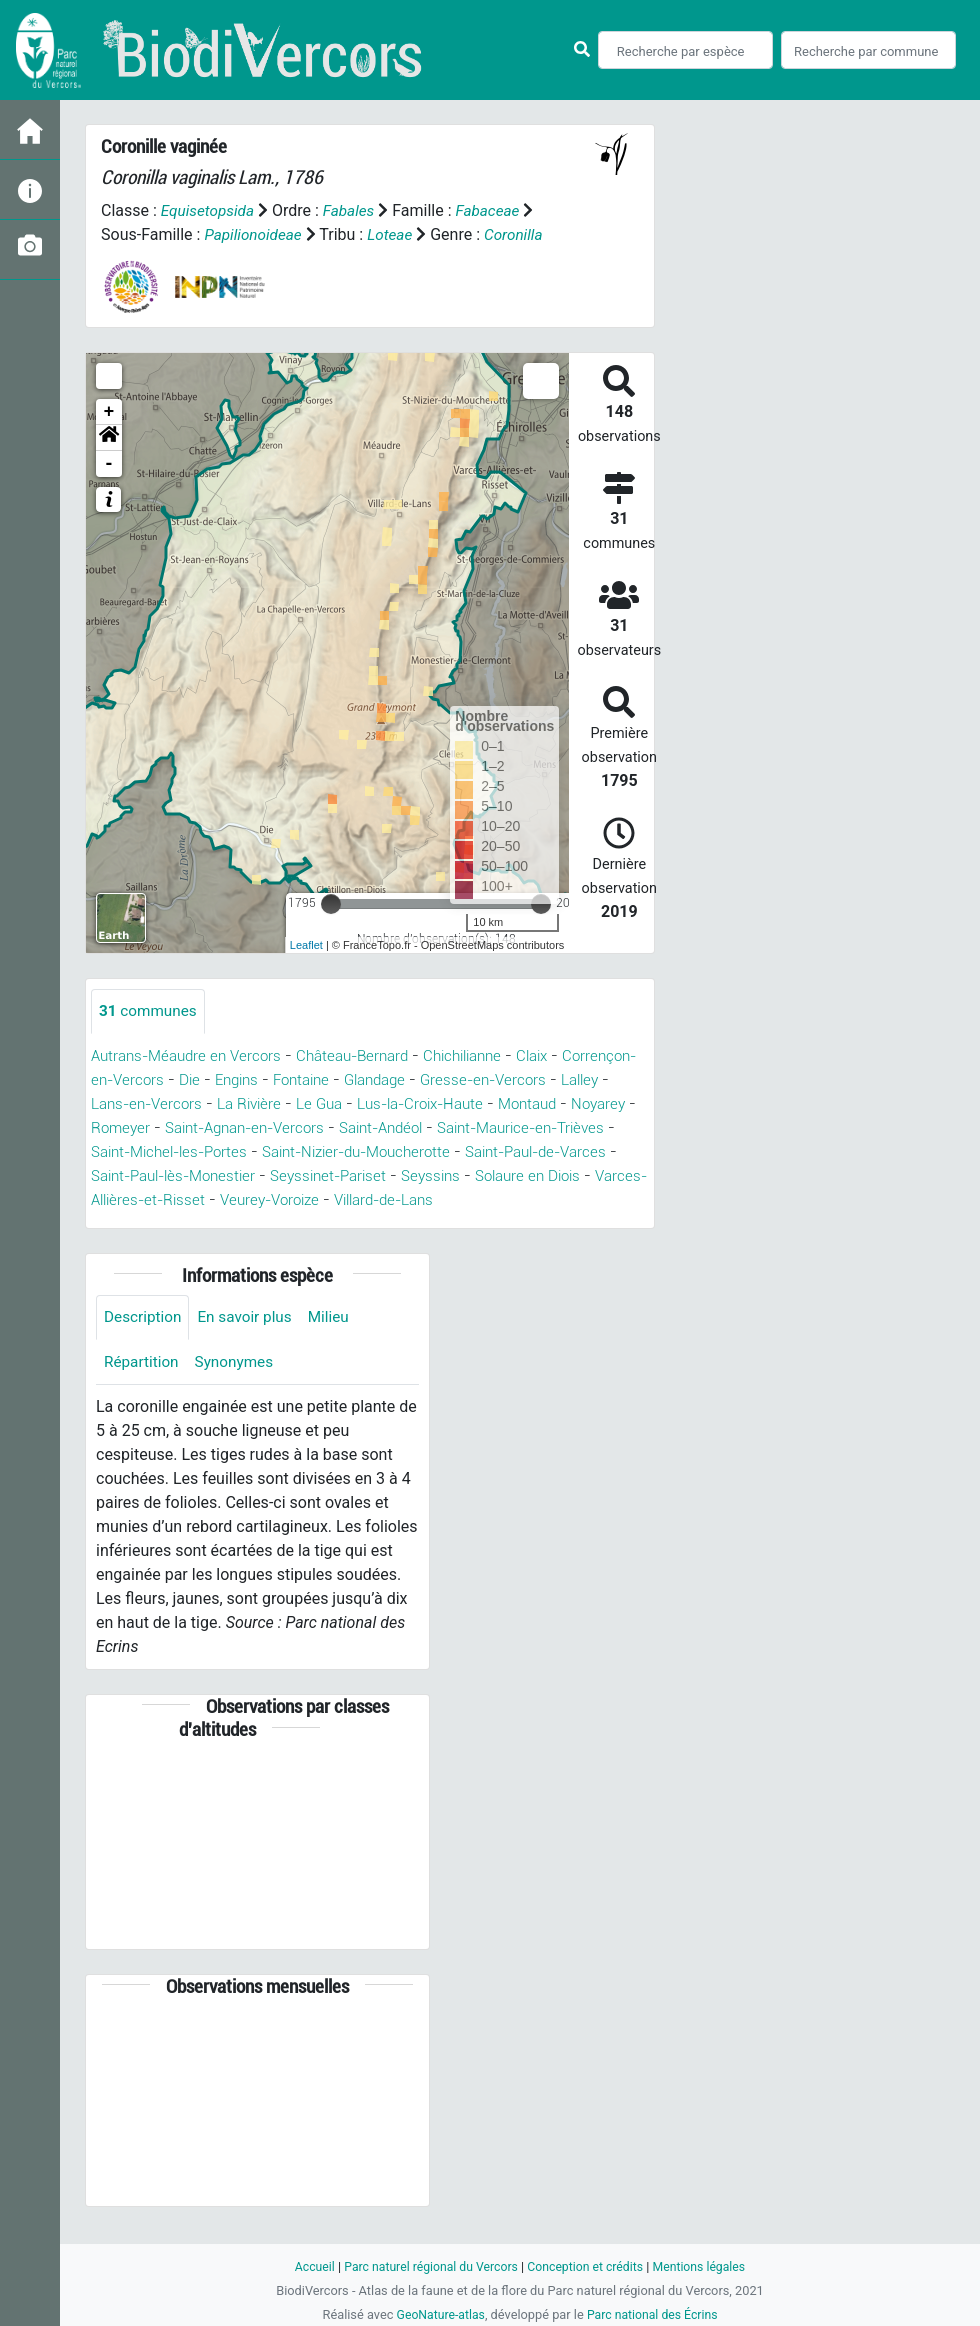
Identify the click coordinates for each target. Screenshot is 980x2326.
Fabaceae (495, 210)
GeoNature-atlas (437, 2314)
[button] (109, 438)
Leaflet (306, 945)
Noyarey (199, 1128)
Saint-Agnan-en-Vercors (407, 1128)
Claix (563, 1056)
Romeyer (274, 1128)
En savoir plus (250, 1342)
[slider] (331, 904)
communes (150, 1011)
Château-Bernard (368, 1056)
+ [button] (109, 412)
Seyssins (186, 1200)
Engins (324, 1080)
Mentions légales (706, 2266)
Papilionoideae (255, 234)
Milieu (337, 1342)
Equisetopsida (210, 210)
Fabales (354, 210)
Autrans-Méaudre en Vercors (192, 1056)
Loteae (395, 234)
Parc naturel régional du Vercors (427, 2266)
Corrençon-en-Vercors (169, 1080)
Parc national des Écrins (654, 2314)
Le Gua (459, 1104)
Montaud (123, 1128)
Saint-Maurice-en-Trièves (182, 1152)
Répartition (143, 1388)
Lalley (180, 1104)
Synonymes (239, 1388)
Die (273, 1080)
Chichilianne (487, 1056)
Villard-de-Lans (214, 1224)
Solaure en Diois (290, 1200)
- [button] (109, 464)
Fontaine (394, 1080)
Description (144, 1342)
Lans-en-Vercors (275, 1104)
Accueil (306, 2266)
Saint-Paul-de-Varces (272, 1176)
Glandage (474, 1080)
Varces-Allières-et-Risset (451, 1200)
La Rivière (384, 1104)
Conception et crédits (587, 2266)
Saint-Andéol (555, 1128)
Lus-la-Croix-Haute (568, 1104)
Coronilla (521, 234)
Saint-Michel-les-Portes (373, 1152)
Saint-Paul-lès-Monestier (455, 1176)
